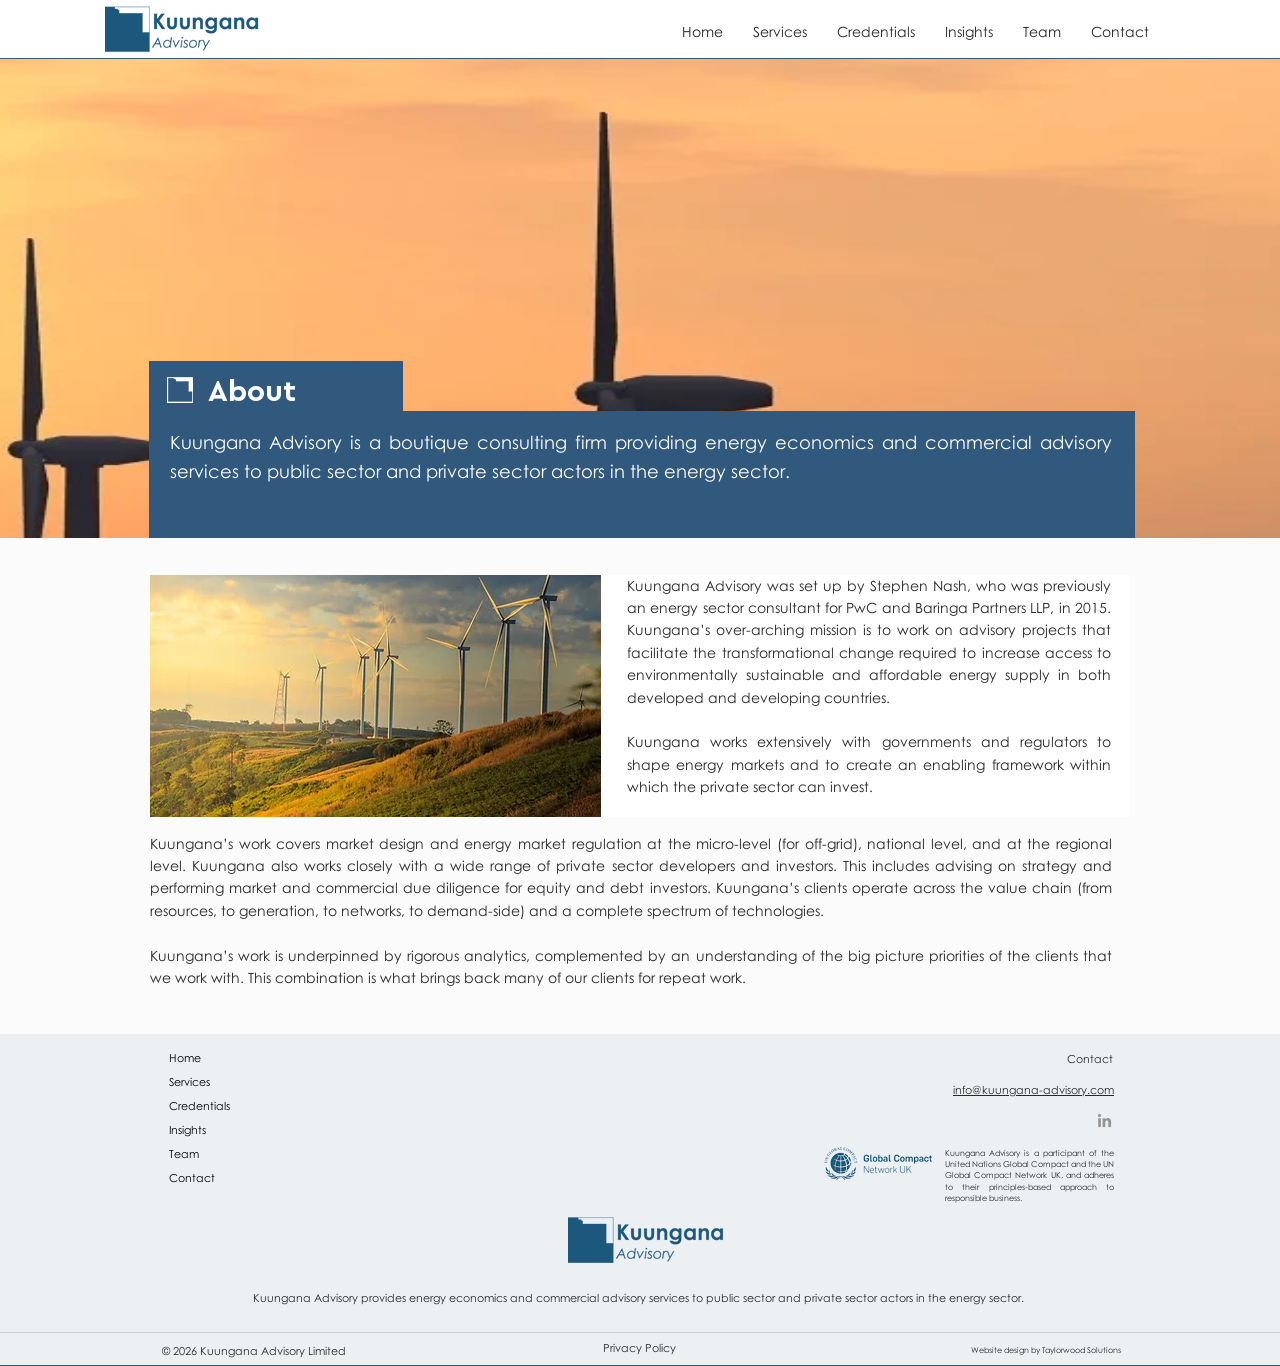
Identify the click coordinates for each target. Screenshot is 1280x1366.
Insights (187, 1129)
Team (184, 1153)
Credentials (199, 1105)
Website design (1000, 1350)
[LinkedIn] (1104, 1120)
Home (185, 1057)
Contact (192, 1177)
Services (189, 1081)
